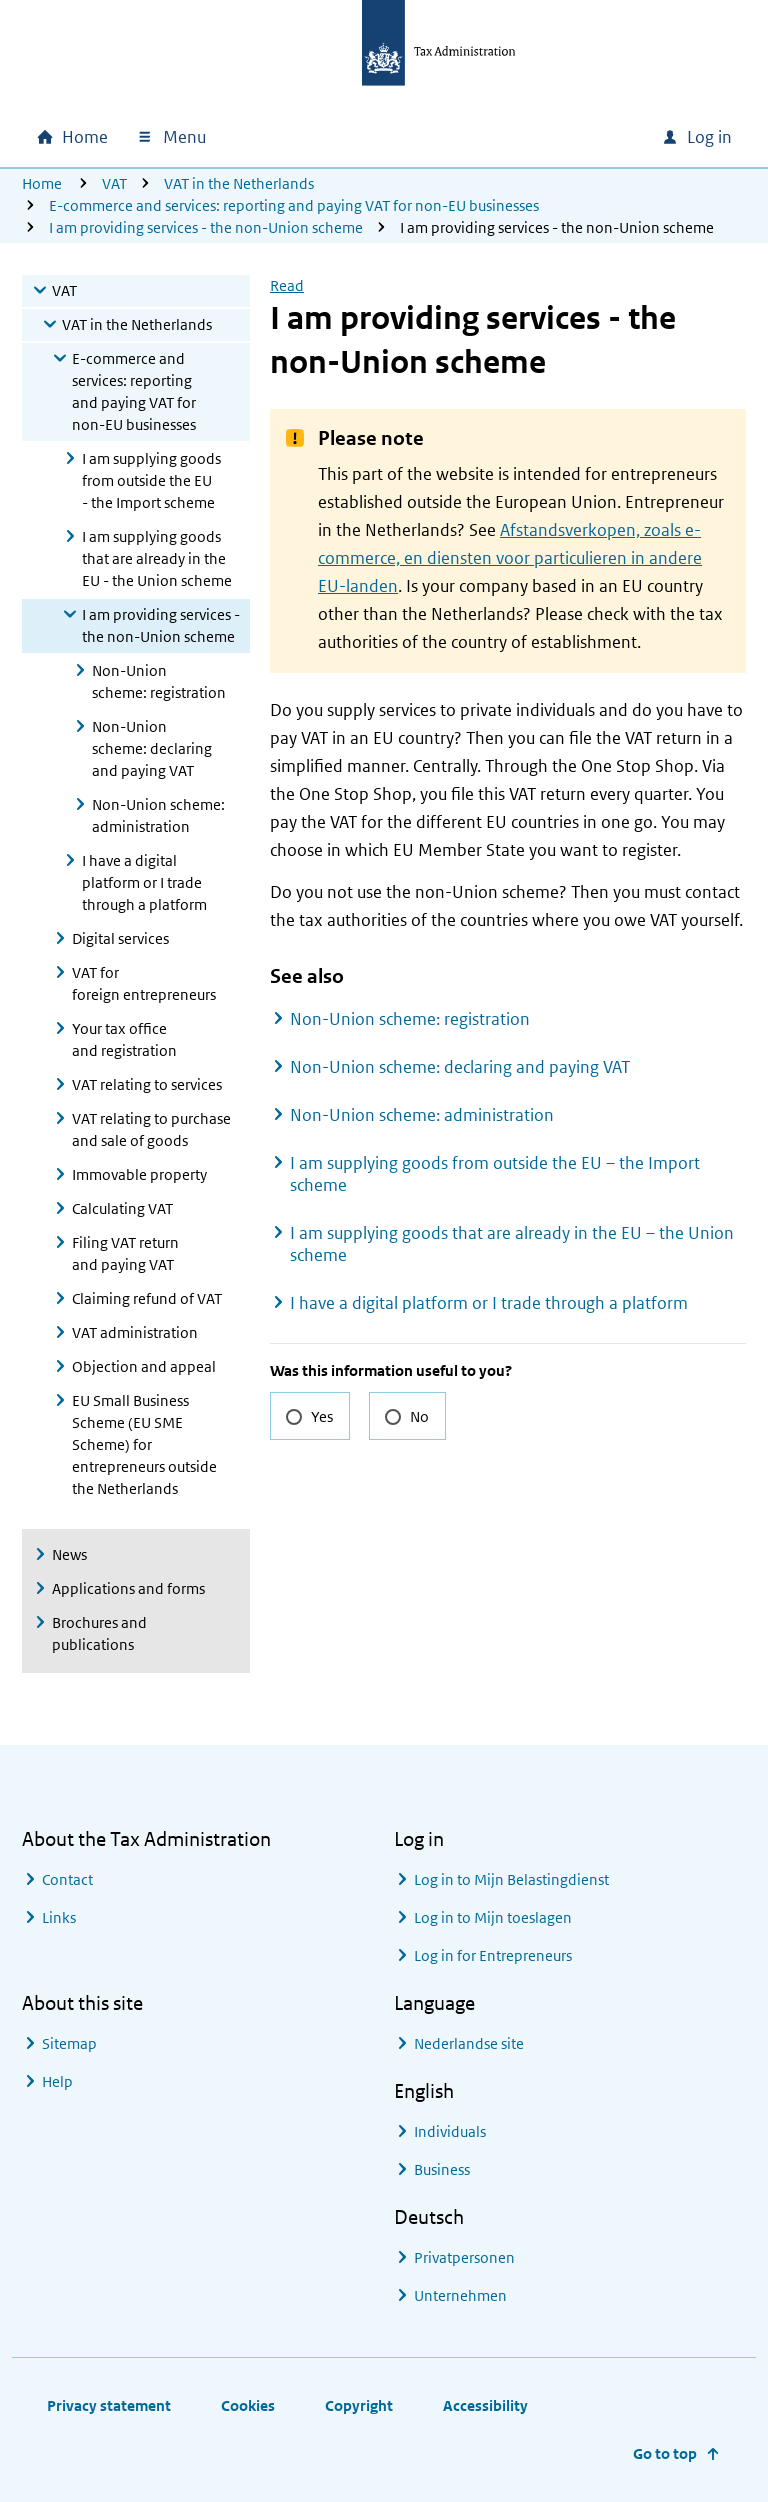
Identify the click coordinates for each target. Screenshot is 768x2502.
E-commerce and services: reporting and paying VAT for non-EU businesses (294, 205)
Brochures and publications (99, 1633)
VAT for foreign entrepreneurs (144, 983)
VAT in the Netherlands (239, 183)
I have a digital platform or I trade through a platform (144, 882)
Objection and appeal (144, 1366)
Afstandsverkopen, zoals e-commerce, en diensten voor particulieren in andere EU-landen (510, 558)
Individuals (450, 2131)
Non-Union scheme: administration (158, 815)
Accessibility (485, 2405)
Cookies (248, 2405)
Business (442, 2169)
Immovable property (139, 1174)
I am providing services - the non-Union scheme (206, 227)
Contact (67, 1879)
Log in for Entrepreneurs (493, 1955)
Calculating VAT (122, 1208)
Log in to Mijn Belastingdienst (511, 1879)
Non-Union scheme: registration (159, 681)
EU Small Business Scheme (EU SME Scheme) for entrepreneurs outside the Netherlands (144, 1444)
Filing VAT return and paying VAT (125, 1253)
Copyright (359, 2405)
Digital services (120, 938)
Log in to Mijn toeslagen (493, 1917)
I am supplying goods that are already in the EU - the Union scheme (157, 558)
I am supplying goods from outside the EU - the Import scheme (151, 480)
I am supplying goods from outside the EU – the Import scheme (495, 1174)
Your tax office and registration (124, 1039)
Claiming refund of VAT (147, 1298)
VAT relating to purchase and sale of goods (151, 1129)
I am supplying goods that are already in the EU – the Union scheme (512, 1244)
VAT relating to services (147, 1084)
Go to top (665, 2453)
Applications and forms (128, 1588)
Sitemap (69, 2043)
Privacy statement (109, 2405)
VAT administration (135, 1332)
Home (42, 183)
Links (59, 1917)
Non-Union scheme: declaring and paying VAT (152, 748)
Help (57, 2081)
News (69, 1554)
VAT (114, 183)
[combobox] (510, 137)
